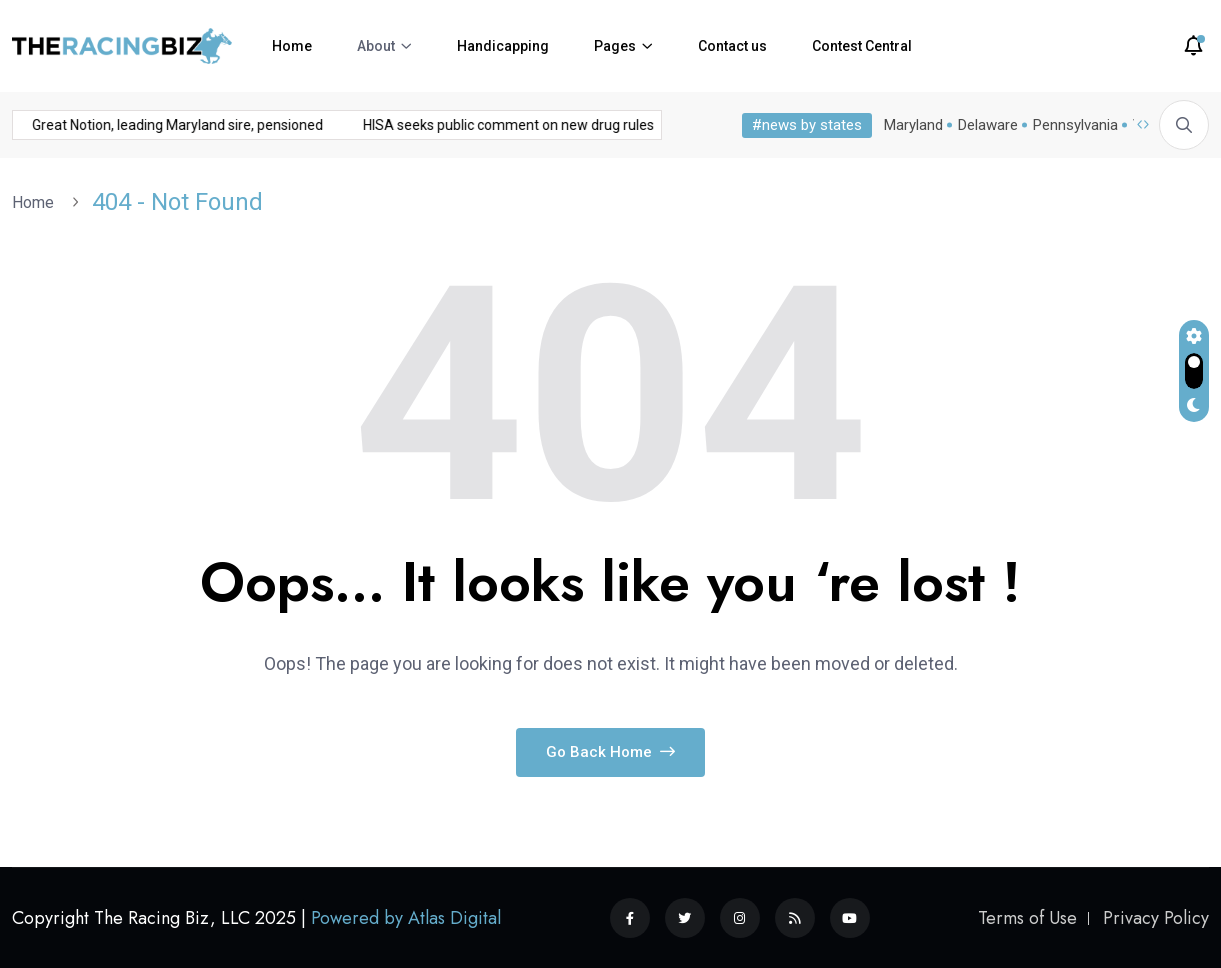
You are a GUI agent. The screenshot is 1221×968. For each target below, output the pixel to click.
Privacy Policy (1156, 918)
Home (292, 46)
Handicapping (503, 46)
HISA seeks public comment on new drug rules (355, 125)
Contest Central (862, 46)
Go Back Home (610, 752)
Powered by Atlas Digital (406, 918)
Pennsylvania (1075, 125)
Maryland (913, 125)
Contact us (732, 46)
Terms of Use (1027, 918)
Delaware (988, 125)
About (376, 46)
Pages (615, 46)
